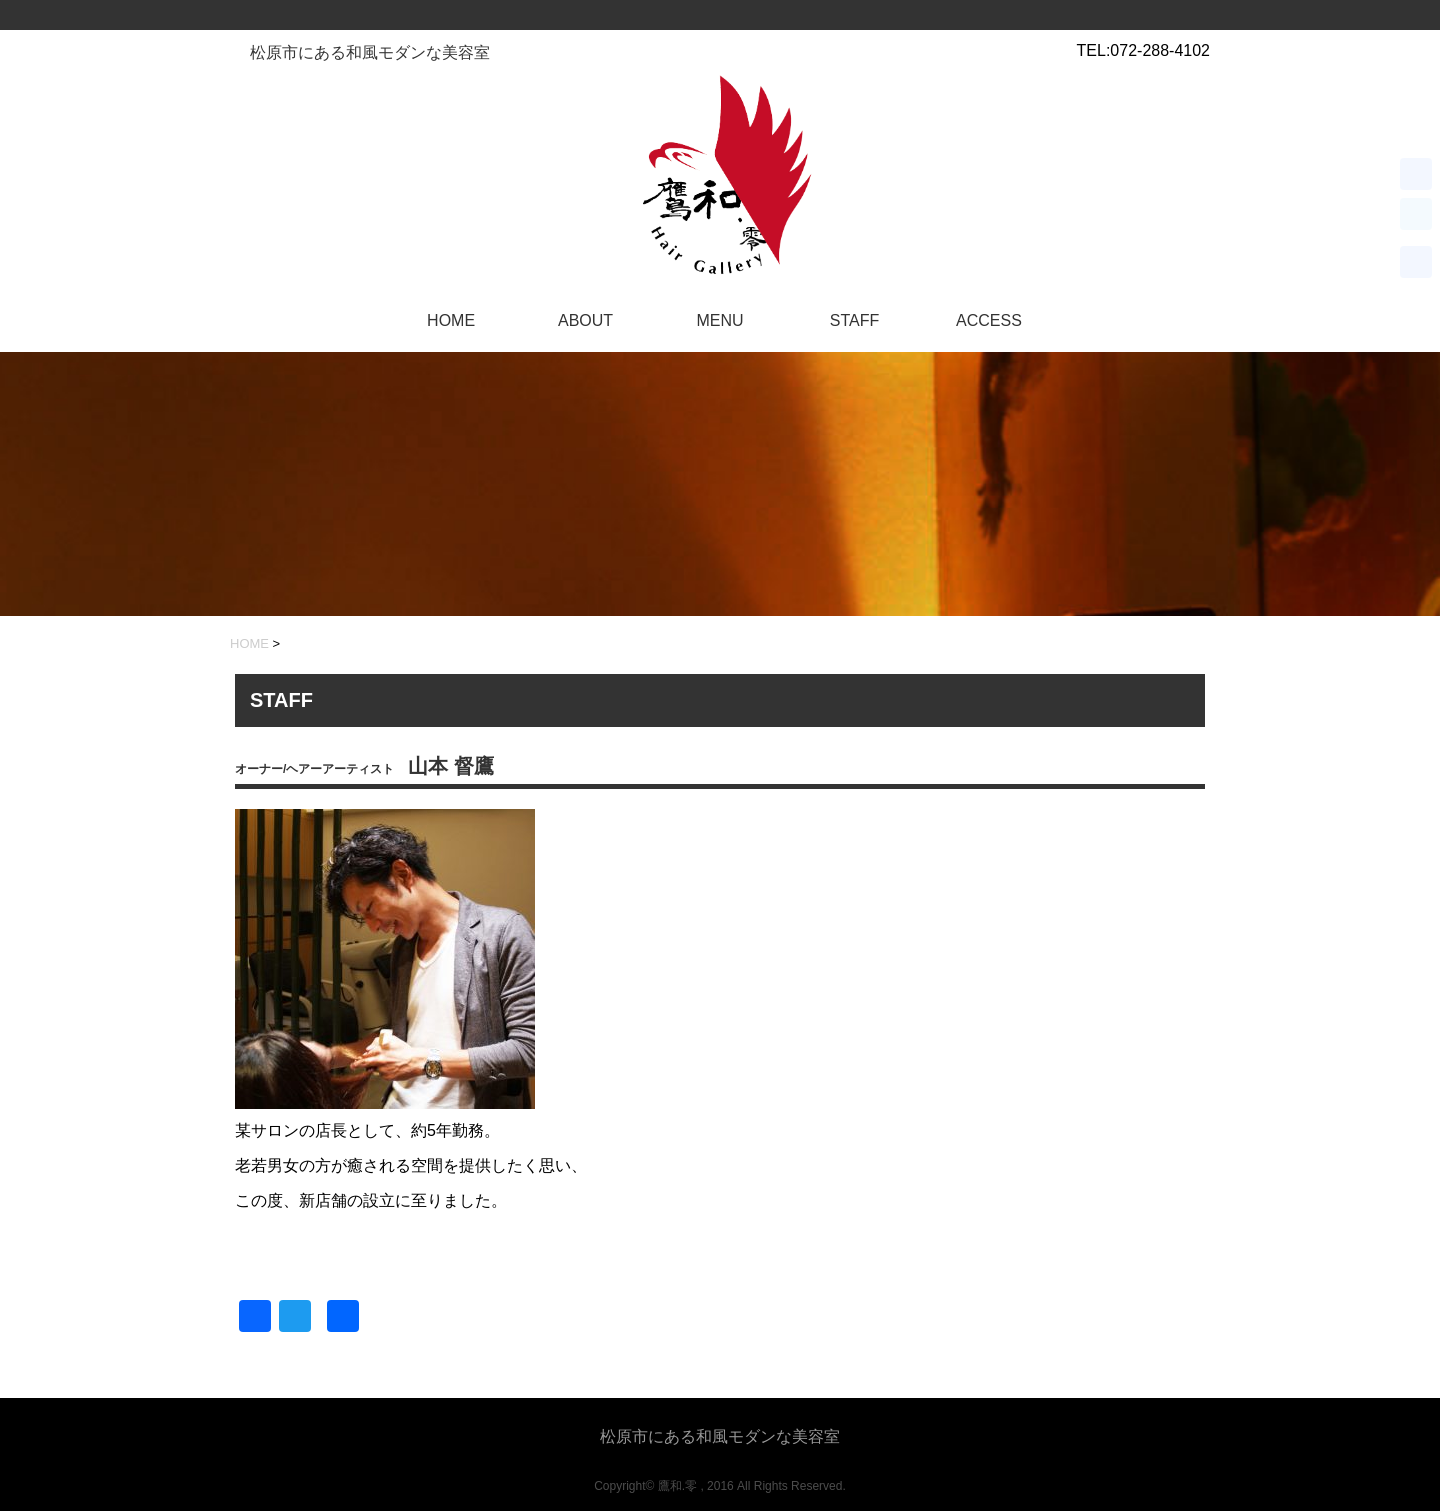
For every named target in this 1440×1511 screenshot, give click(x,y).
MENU (719, 320)
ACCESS (989, 320)
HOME (451, 320)
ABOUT (585, 320)
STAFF (854, 320)
